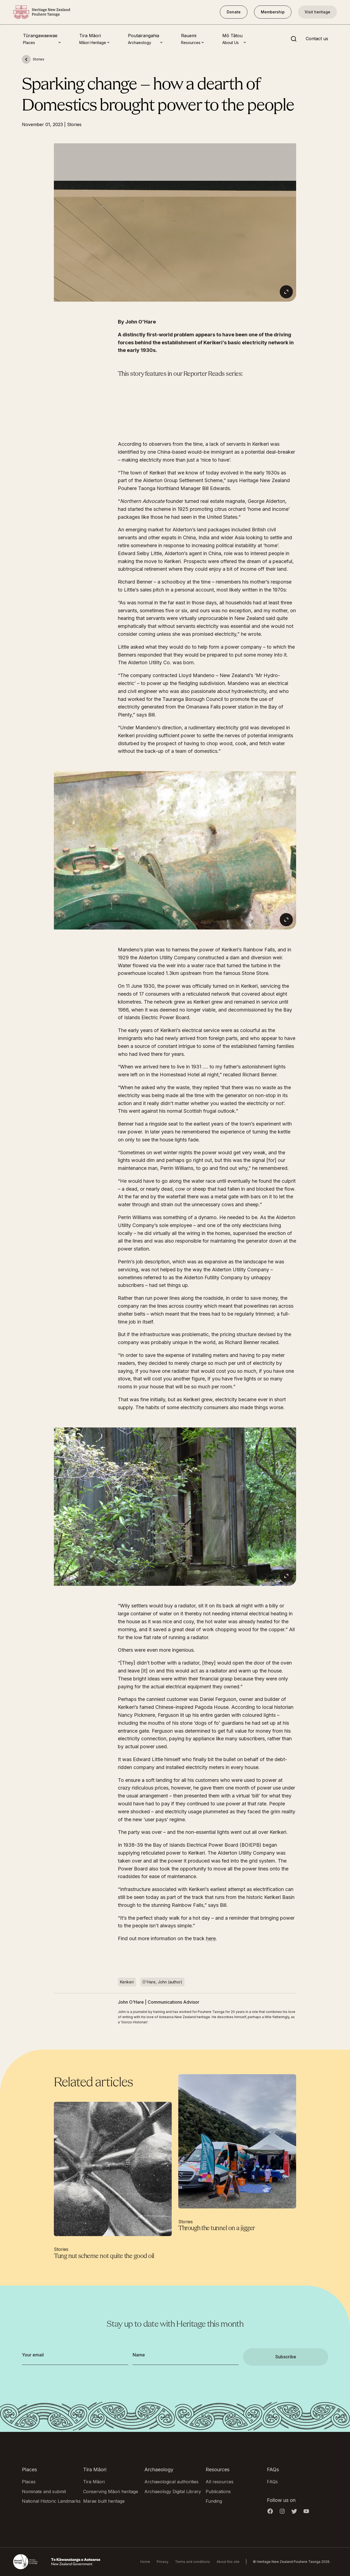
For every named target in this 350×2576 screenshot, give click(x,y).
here (211, 1938)
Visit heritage (317, 12)
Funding (214, 2501)
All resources (220, 2481)
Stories (74, 124)
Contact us (317, 38)
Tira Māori (94, 2481)
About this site (228, 2562)
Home (145, 2562)
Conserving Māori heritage (110, 2491)
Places (29, 2481)
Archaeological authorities (171, 2481)
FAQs (272, 2481)
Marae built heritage (104, 2501)
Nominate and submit (44, 2491)
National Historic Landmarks (51, 2501)
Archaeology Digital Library (172, 2491)
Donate (234, 12)
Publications (218, 2491)
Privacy (162, 2562)
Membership (273, 12)
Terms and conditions (192, 2562)
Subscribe (285, 2356)
